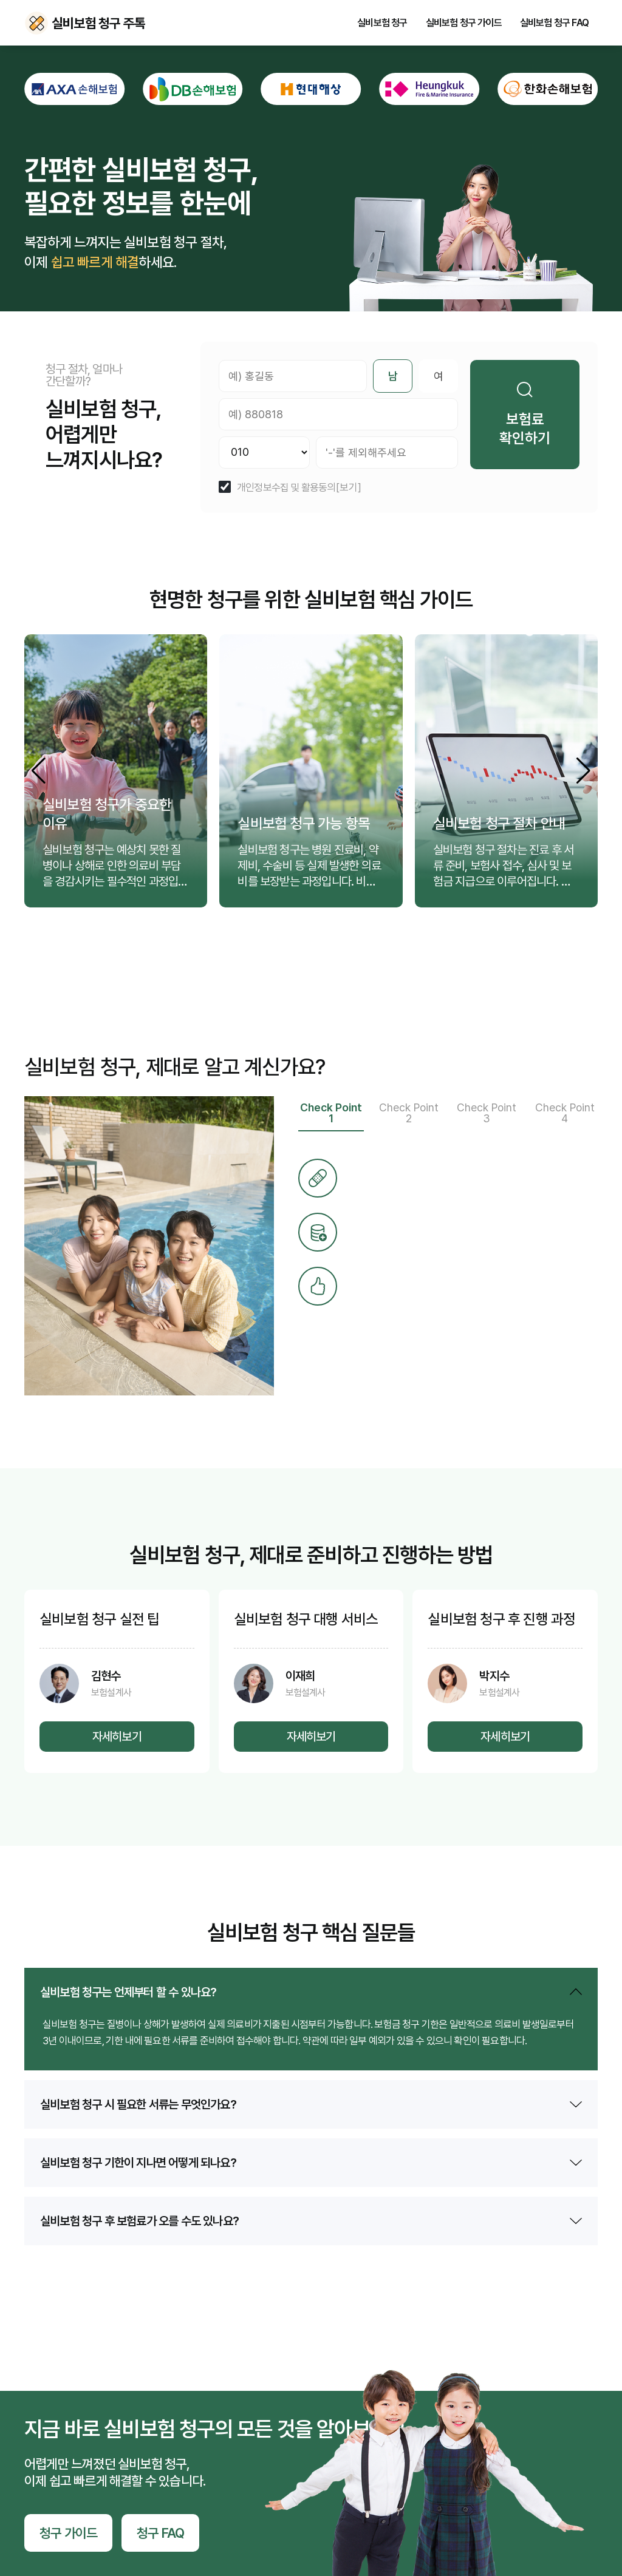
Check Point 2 (409, 1113)
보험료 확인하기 (524, 414)
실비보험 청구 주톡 (36, 23)
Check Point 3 (486, 1113)
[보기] (348, 488)
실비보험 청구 (382, 23)
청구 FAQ (160, 2533)
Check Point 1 (331, 1113)
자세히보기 (117, 1736)
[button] (583, 771)
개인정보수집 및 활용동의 (286, 488)
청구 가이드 (68, 2533)
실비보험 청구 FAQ (554, 23)
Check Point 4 (565, 1113)
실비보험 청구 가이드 (464, 23)
